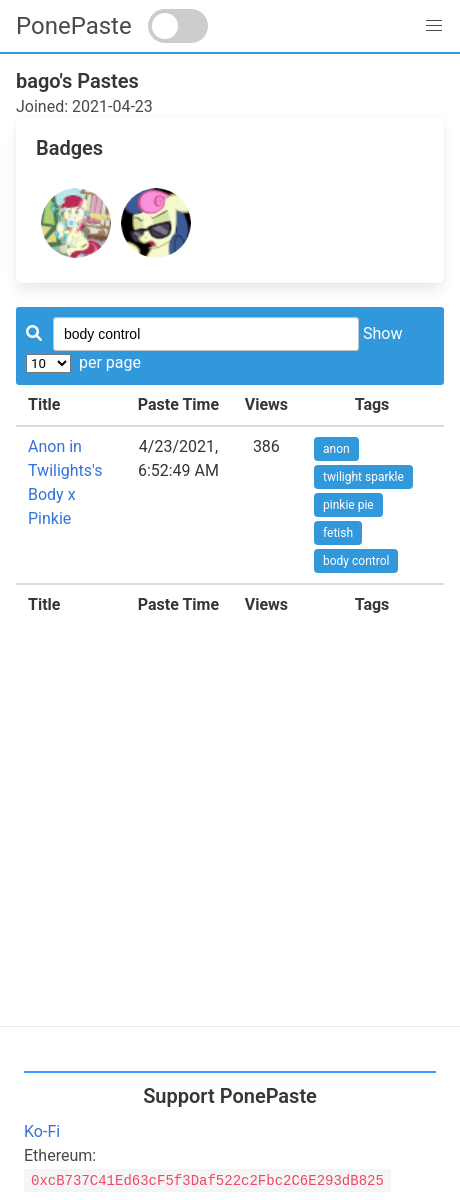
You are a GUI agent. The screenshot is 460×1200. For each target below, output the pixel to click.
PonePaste (74, 26)
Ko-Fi (42, 1131)
